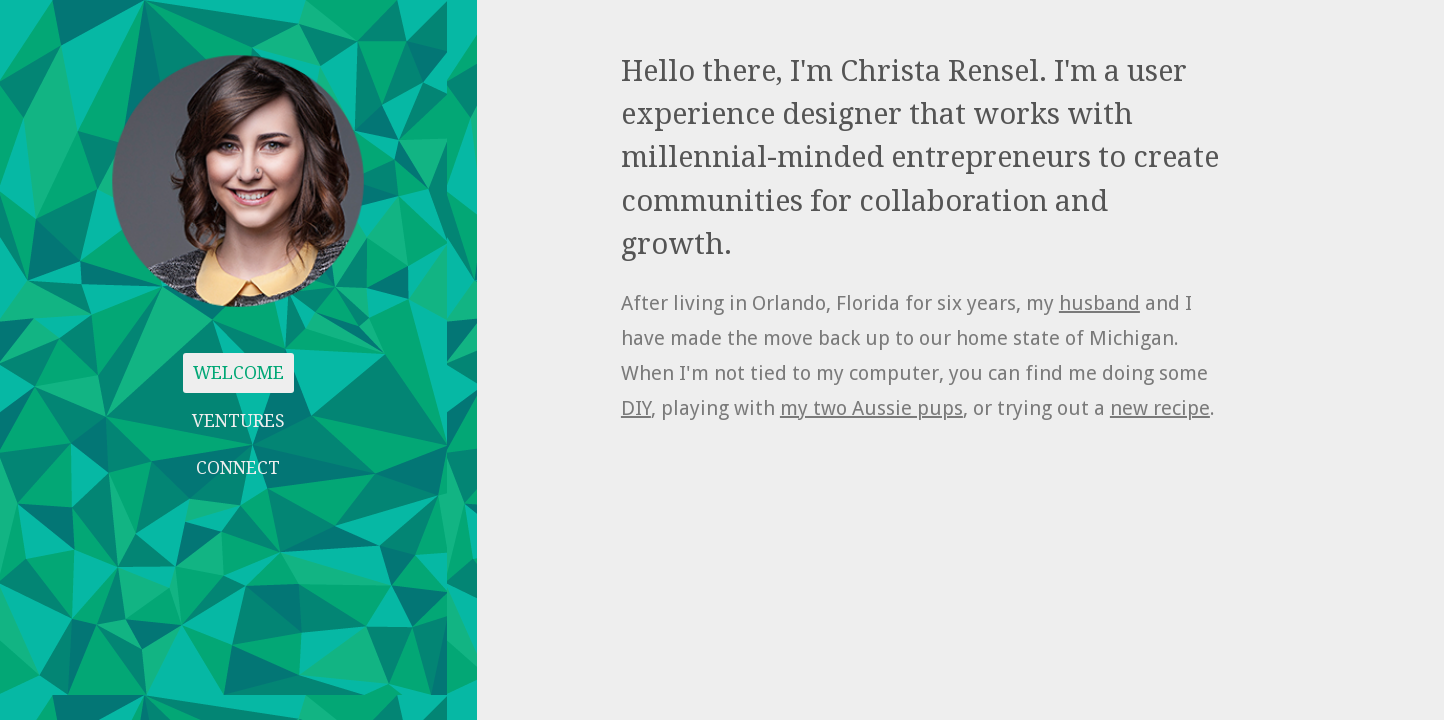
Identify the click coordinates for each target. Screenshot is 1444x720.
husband (1099, 303)
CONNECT (238, 468)
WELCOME (238, 373)
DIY (636, 408)
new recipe (1160, 408)
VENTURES (238, 421)
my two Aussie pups (871, 408)
